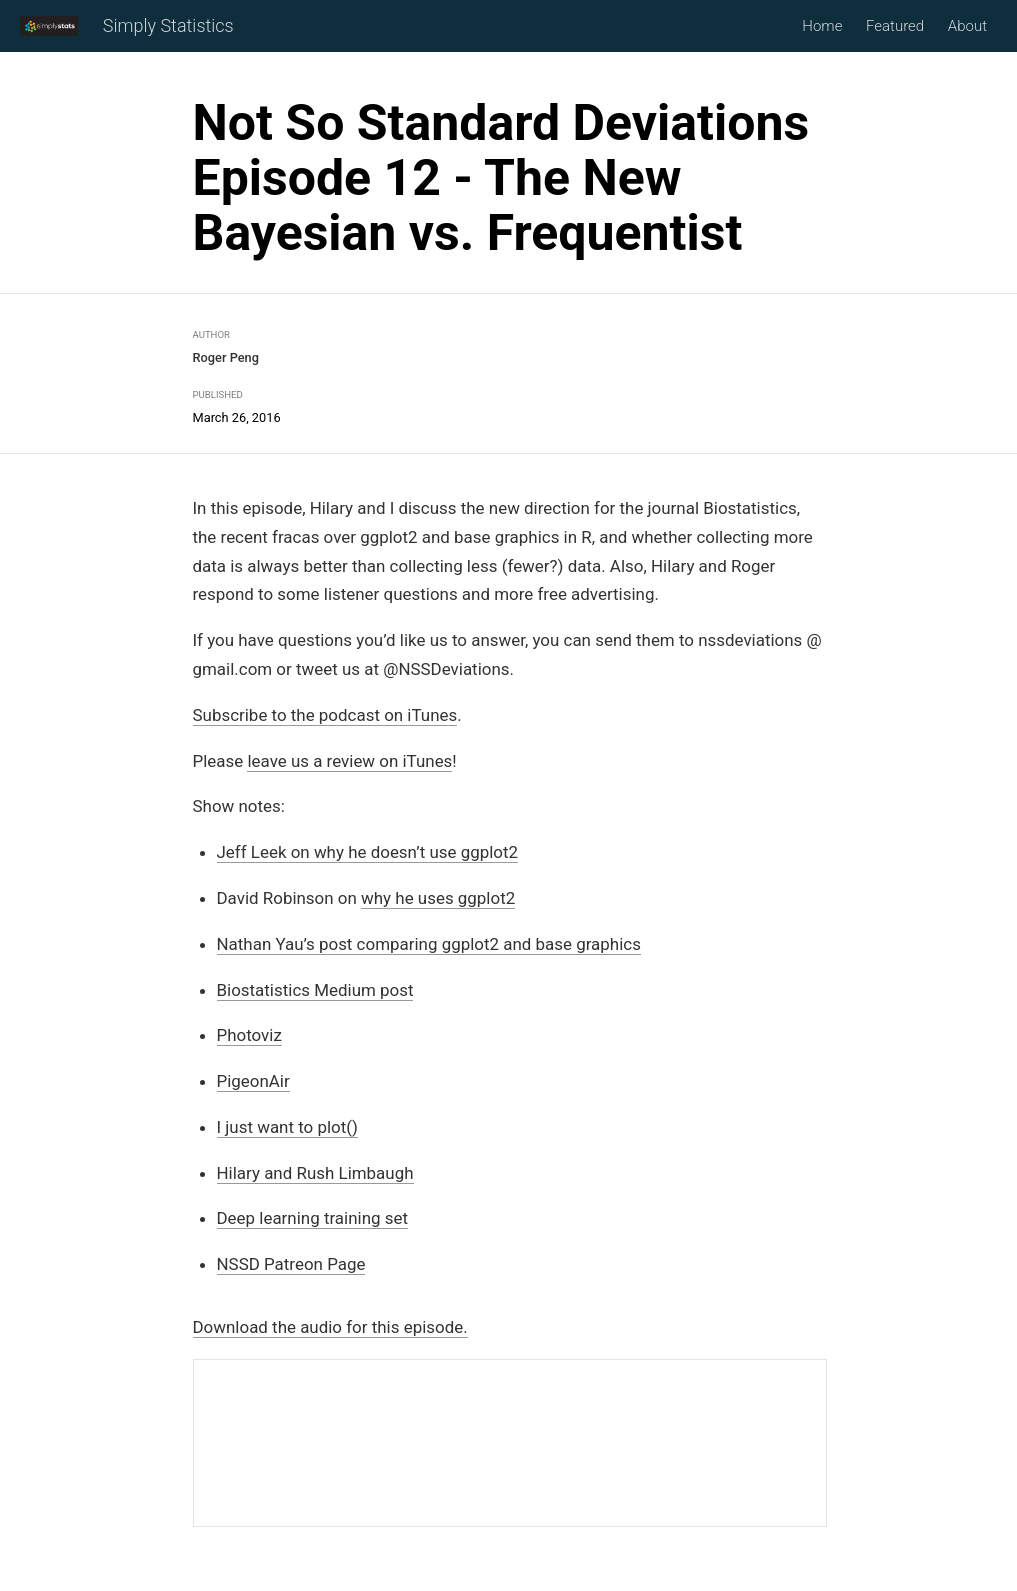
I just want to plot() (287, 1127)
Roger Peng (226, 357)
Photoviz (249, 1036)
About (967, 26)
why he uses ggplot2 (438, 898)
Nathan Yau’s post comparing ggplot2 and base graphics (429, 944)
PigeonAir (253, 1081)
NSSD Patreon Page (291, 1265)
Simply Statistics (168, 26)
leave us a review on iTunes (349, 761)
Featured (895, 26)
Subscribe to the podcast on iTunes (325, 715)
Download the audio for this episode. (330, 1327)
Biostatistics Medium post (315, 990)
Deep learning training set (312, 1219)
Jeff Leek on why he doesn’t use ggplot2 (368, 853)
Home (822, 26)
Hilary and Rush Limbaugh (315, 1173)
